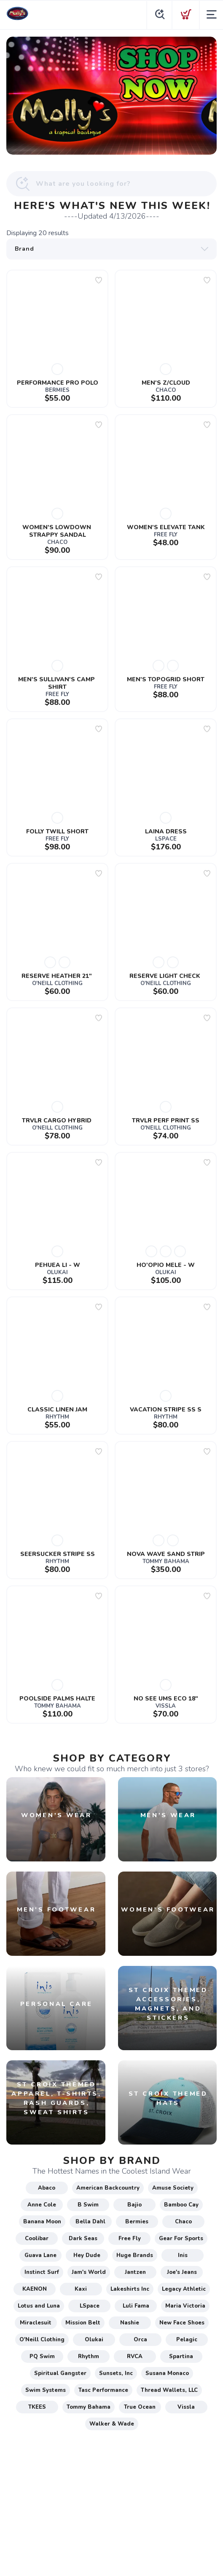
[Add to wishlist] (98, 280)
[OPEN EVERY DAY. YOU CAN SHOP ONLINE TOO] (111, 96)
